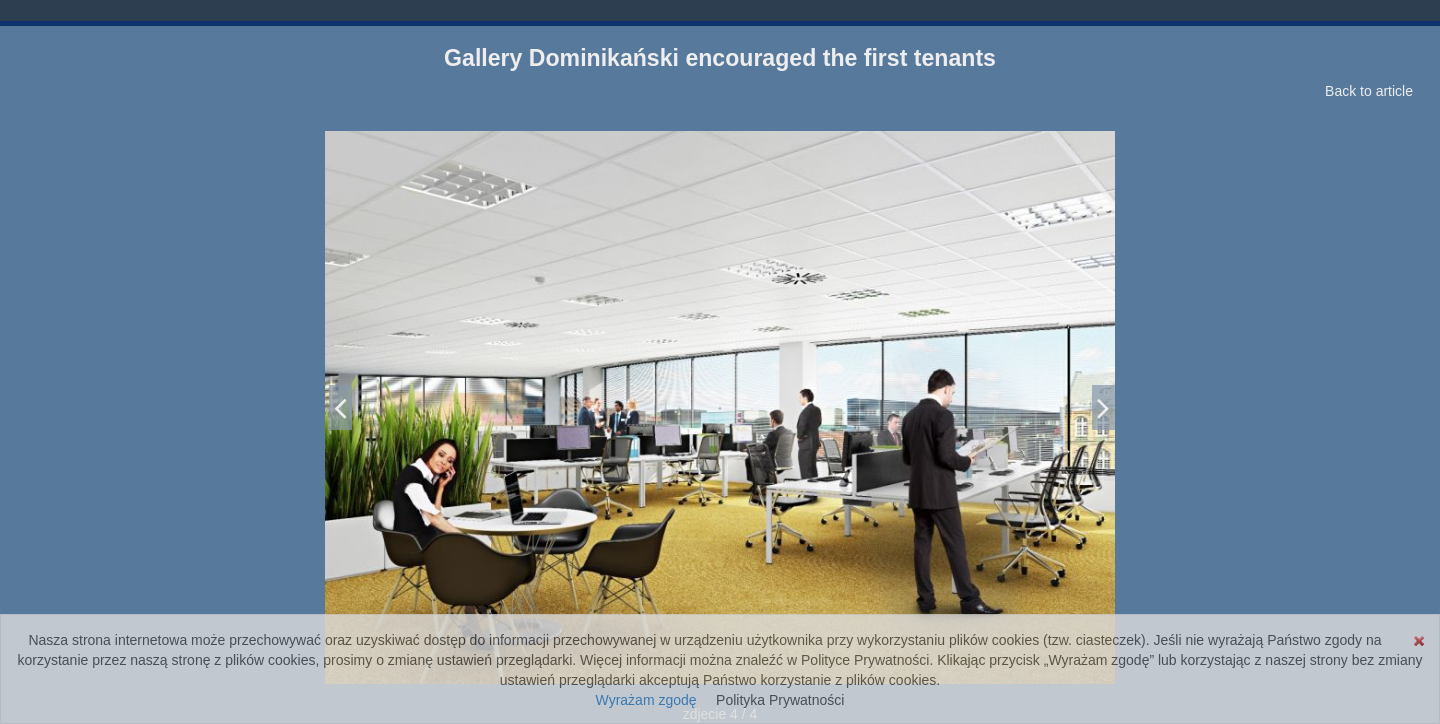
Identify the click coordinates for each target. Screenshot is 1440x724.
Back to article (1369, 91)
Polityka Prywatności (780, 700)
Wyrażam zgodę (646, 700)
